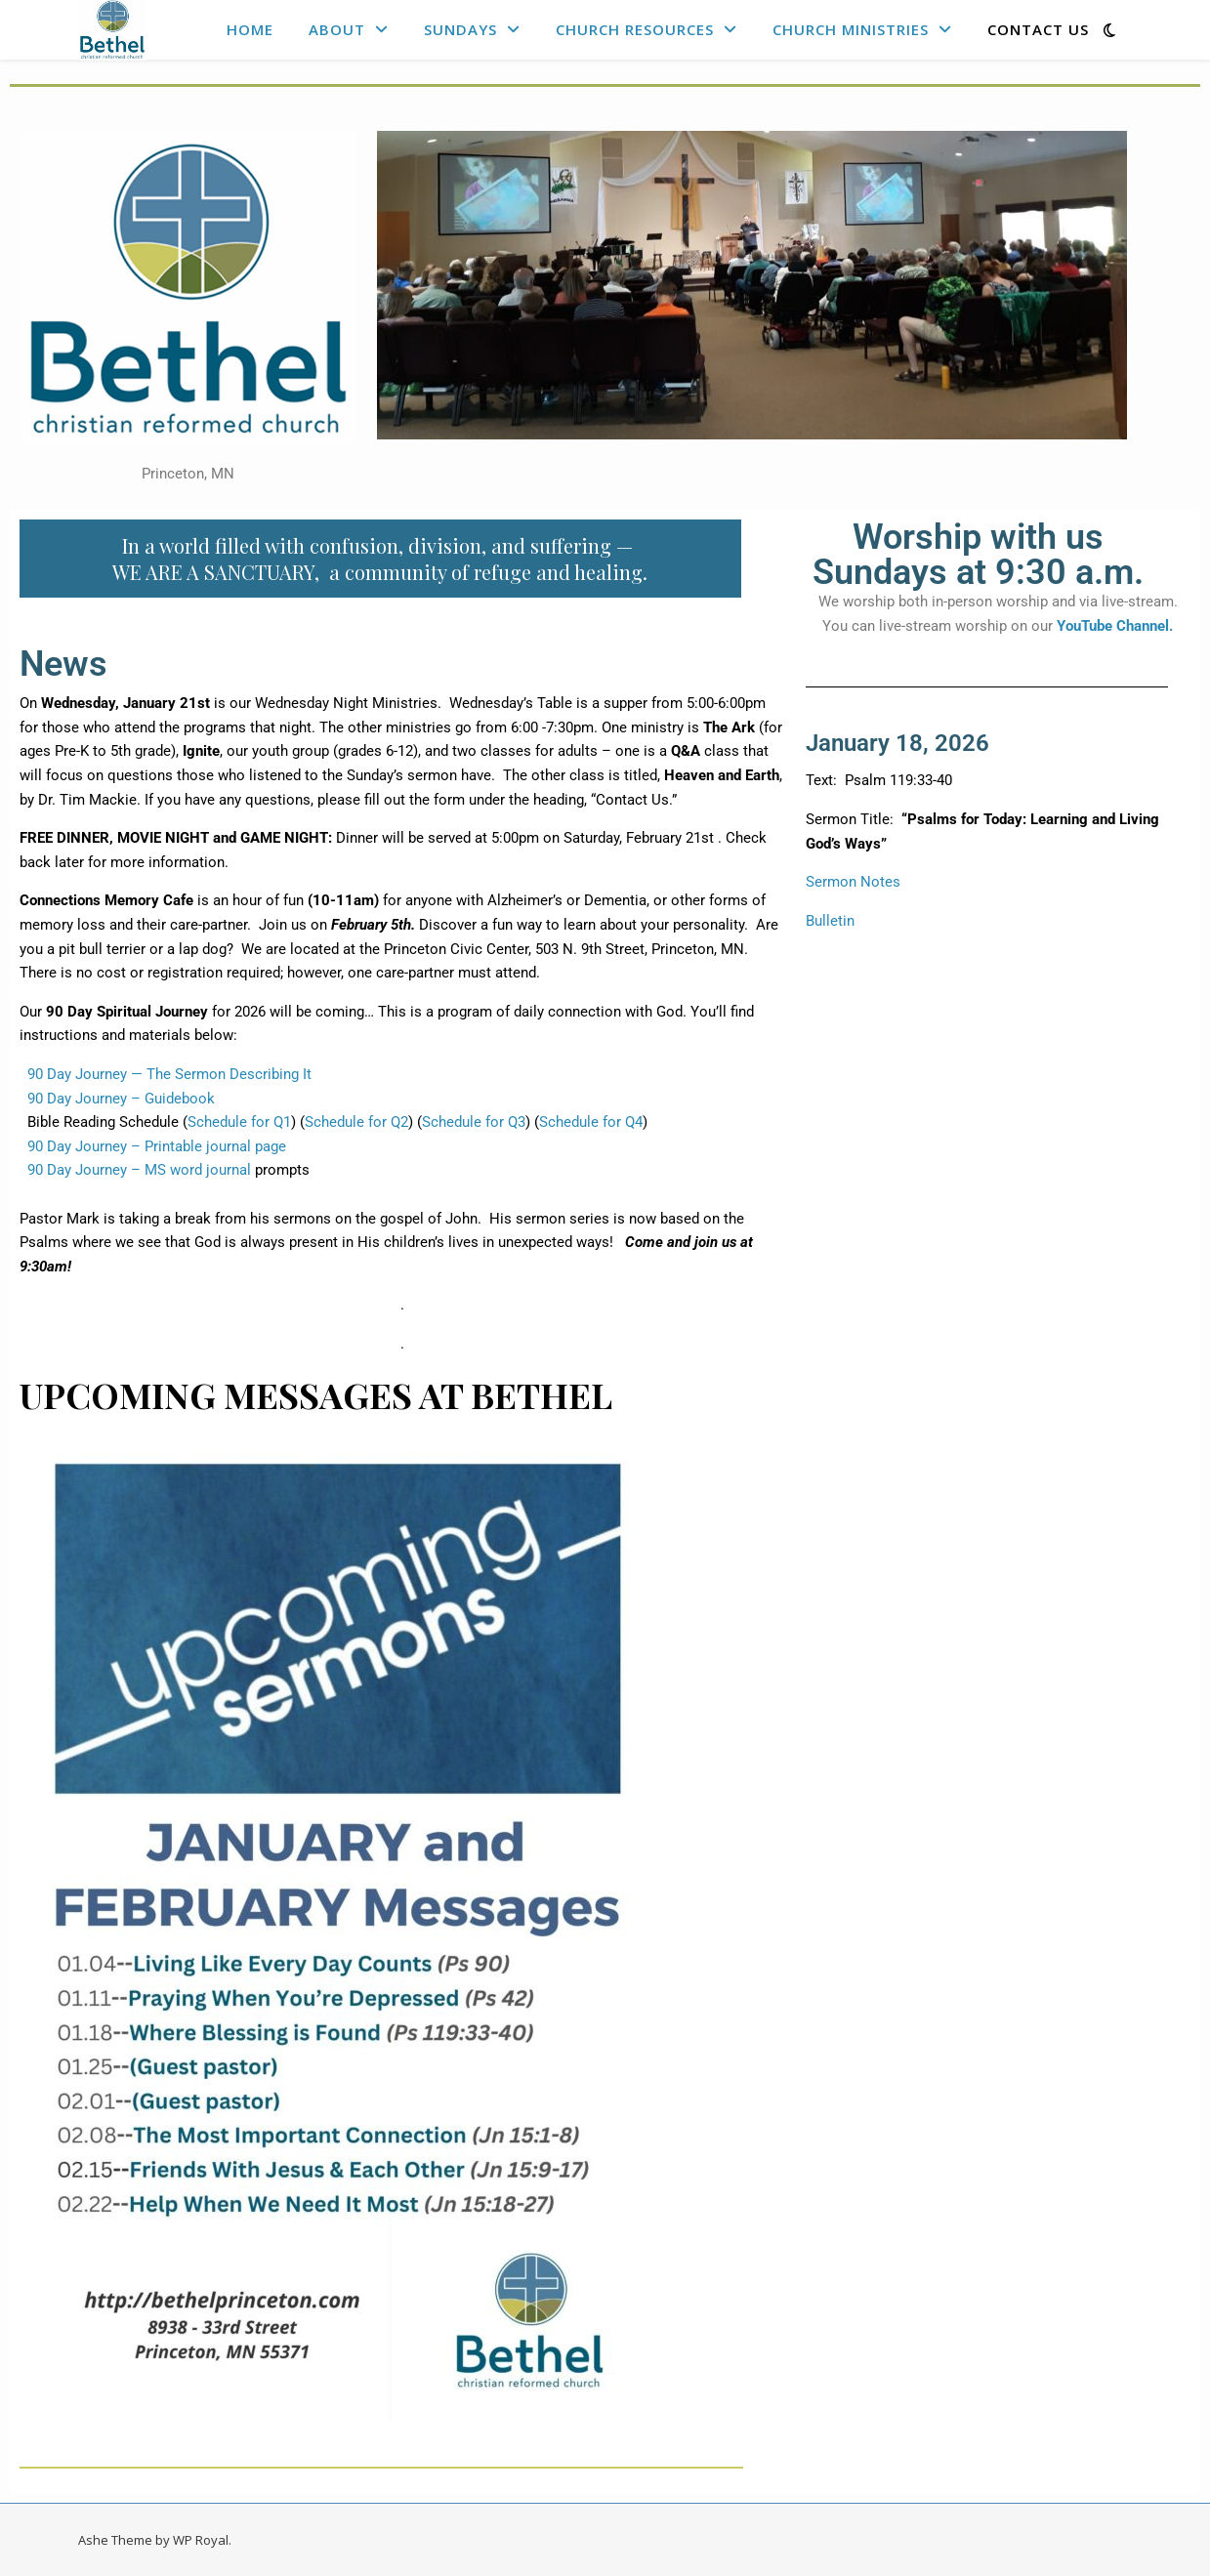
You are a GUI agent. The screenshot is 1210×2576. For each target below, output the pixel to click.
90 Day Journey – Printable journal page (153, 1146)
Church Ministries (850, 29)
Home (250, 29)
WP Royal (201, 2540)
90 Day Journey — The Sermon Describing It (166, 1074)
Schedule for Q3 (473, 1122)
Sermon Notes (853, 882)
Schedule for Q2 (356, 1122)
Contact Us (1038, 29)
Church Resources (635, 29)
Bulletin (830, 921)
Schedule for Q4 (591, 1122)
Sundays (460, 29)
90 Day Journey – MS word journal (135, 1170)
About (337, 29)
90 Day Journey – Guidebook (117, 1098)
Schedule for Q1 (239, 1122)
